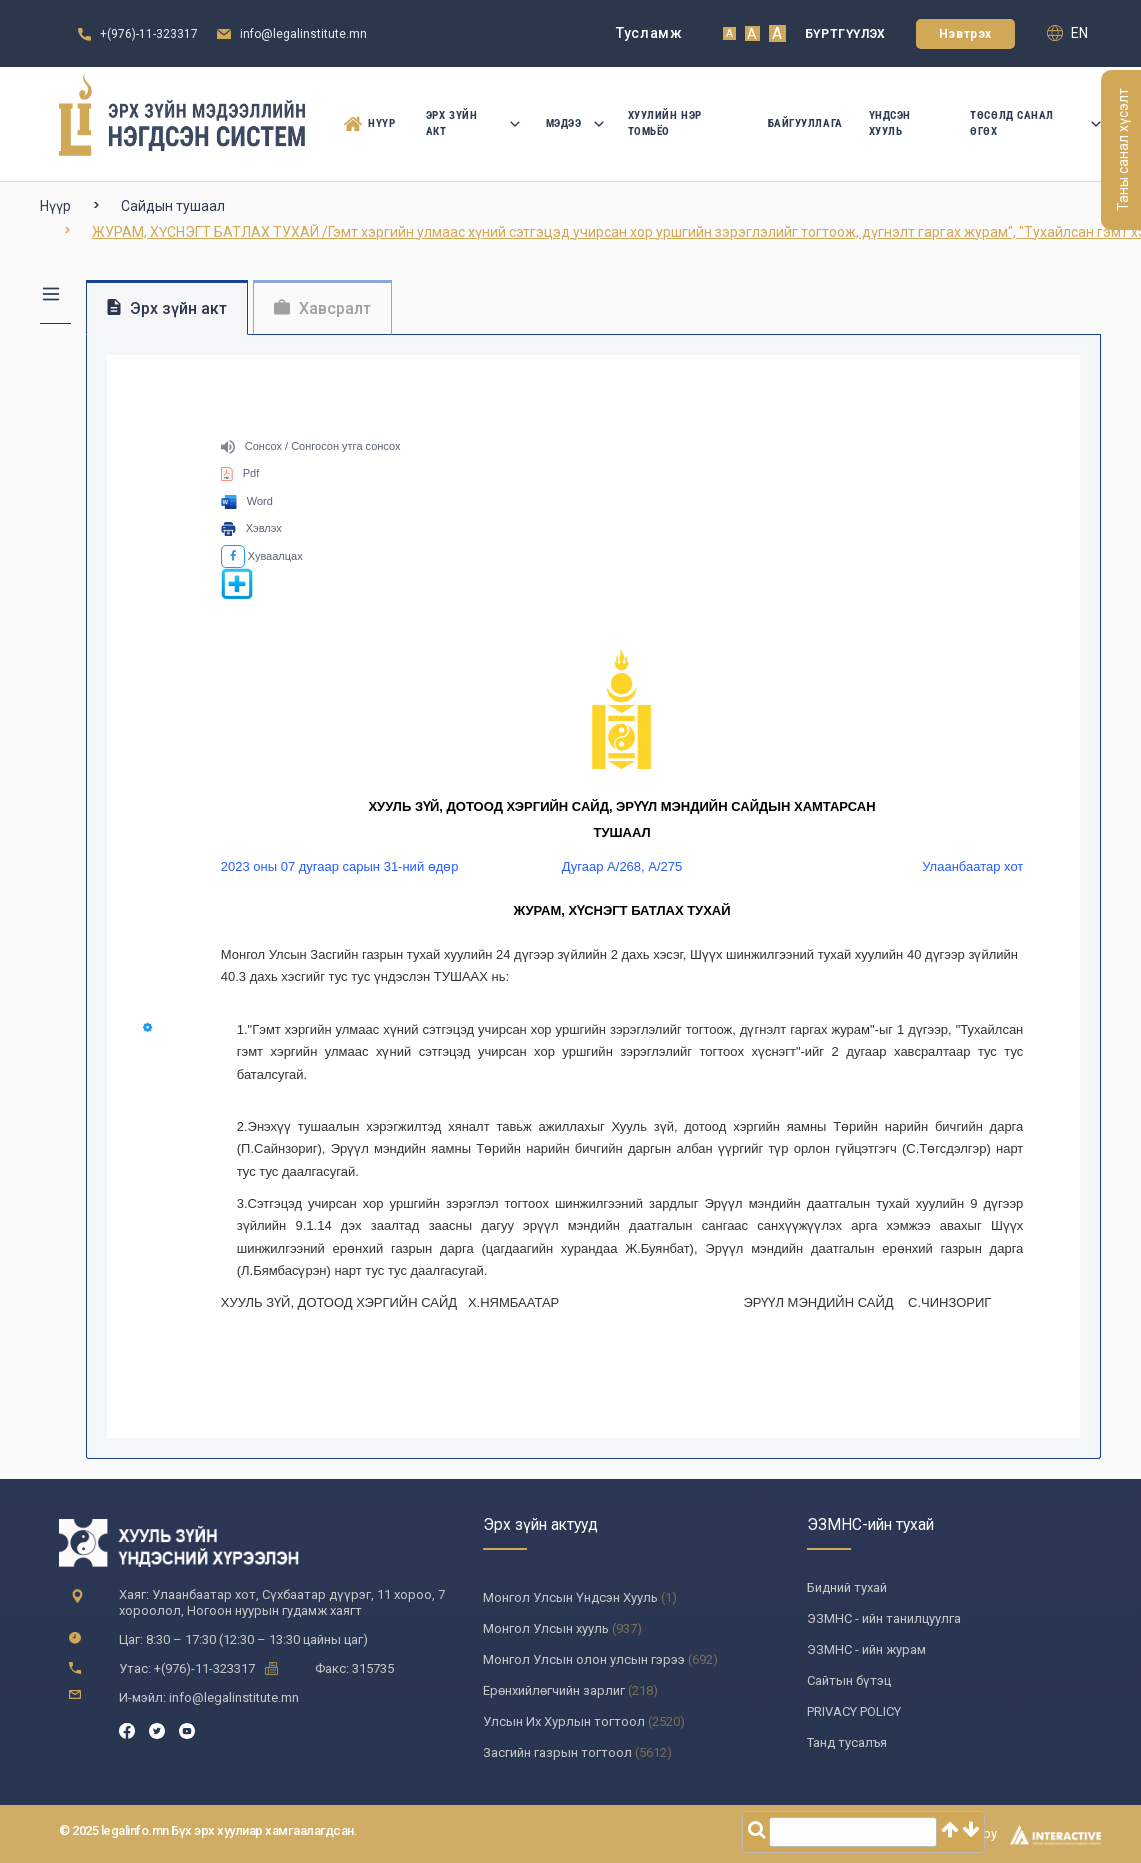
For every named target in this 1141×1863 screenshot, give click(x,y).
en (1067, 33)
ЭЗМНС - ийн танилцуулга (884, 1618)
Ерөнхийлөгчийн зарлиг (554, 1690)
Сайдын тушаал (173, 206)
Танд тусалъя (847, 1742)
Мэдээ (574, 123)
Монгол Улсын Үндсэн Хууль (570, 1597)
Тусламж (649, 33)
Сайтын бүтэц (849, 1680)
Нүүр (368, 124)
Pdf (240, 473)
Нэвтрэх (965, 34)
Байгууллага (805, 123)
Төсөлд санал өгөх (1035, 123)
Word (247, 501)
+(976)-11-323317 (149, 34)
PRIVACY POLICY (854, 1711)
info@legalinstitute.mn (303, 34)
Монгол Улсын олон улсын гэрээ (584, 1659)
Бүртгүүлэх (845, 34)
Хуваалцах (262, 556)
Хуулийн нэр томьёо (665, 123)
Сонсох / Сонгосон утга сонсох (311, 446)
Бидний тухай (847, 1587)
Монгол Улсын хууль (546, 1628)
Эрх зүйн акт (473, 123)
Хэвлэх (251, 528)
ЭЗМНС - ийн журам (866, 1649)
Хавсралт (322, 308)
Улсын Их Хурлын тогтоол (564, 1721)
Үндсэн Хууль (890, 123)
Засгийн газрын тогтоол (557, 1752)
